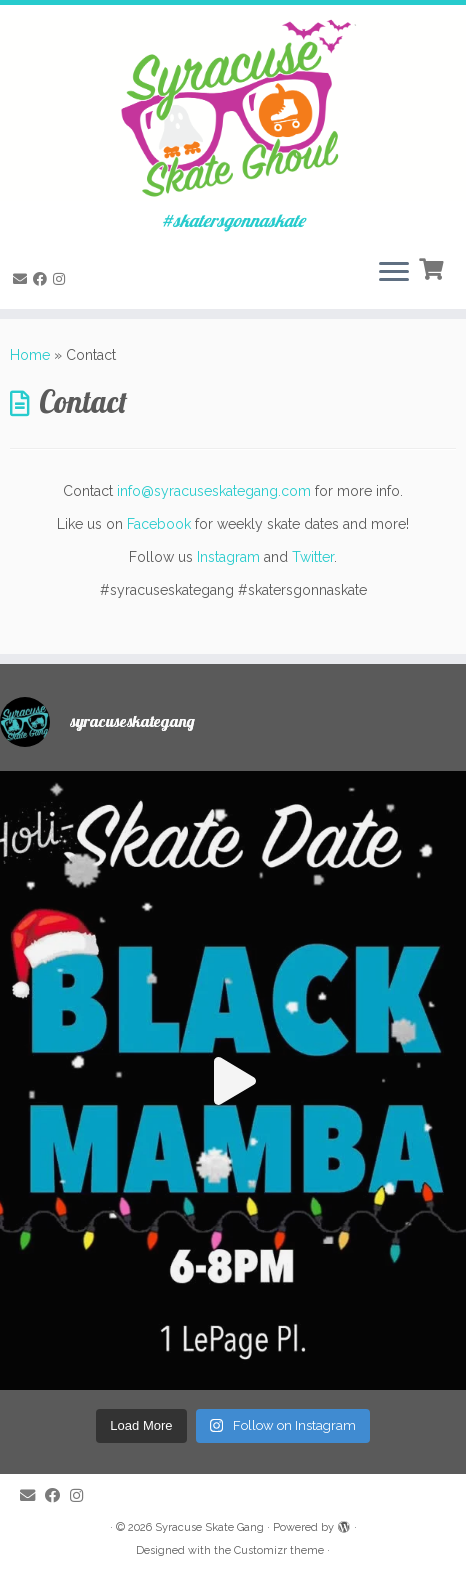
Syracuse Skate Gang (209, 1527)
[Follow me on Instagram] (62, 279)
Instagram (228, 557)
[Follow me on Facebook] (43, 279)
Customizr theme (279, 1550)
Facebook (159, 524)
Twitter (313, 557)
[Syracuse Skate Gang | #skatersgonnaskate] (233, 108)
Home (30, 355)
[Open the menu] (394, 273)
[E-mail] (23, 279)
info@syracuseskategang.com (214, 491)
